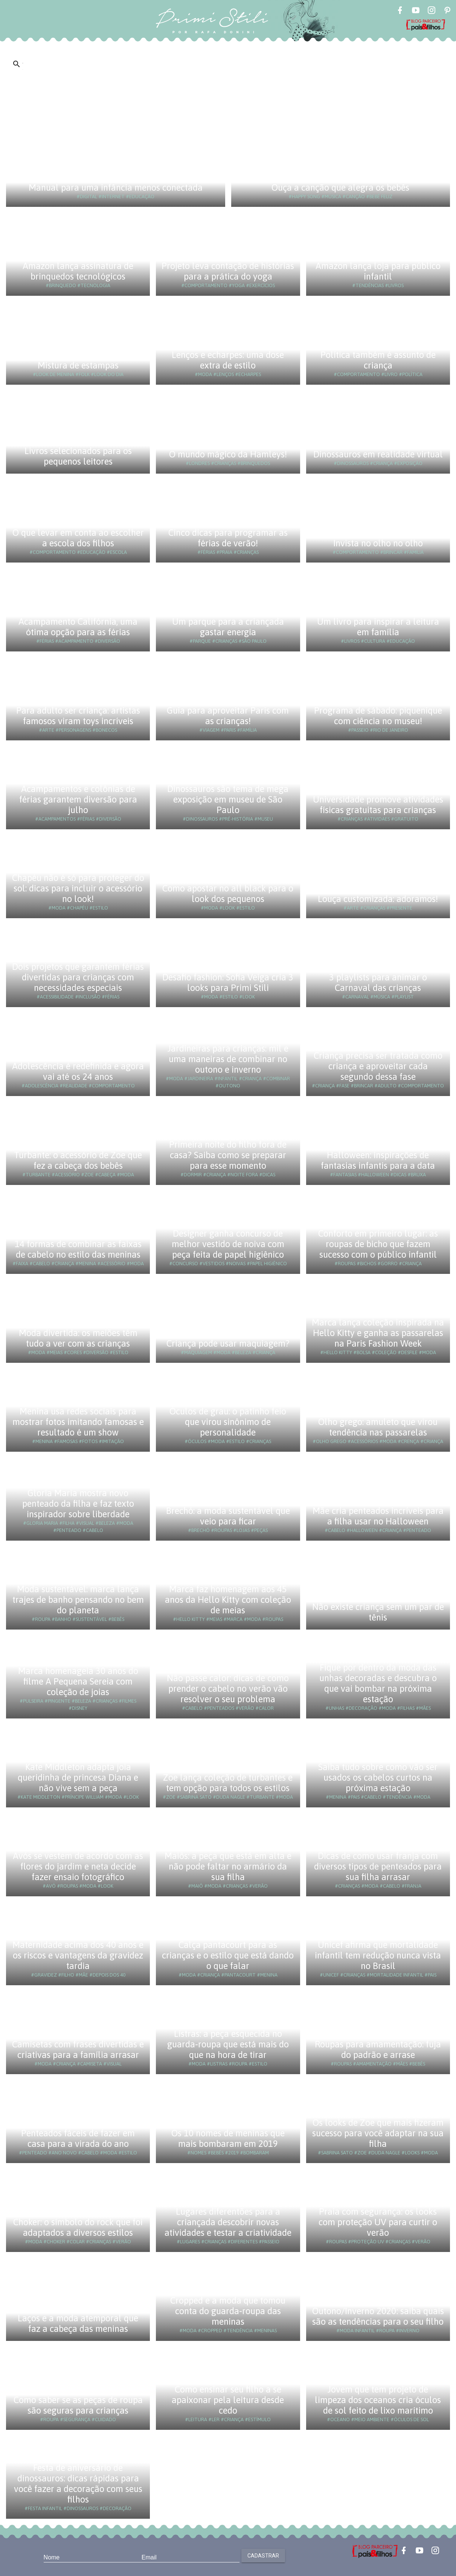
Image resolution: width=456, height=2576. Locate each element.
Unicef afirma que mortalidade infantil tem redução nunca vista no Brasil (378, 1955)
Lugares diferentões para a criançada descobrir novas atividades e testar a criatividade (228, 2222)
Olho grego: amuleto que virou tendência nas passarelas (378, 1427)
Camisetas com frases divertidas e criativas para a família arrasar (78, 2049)
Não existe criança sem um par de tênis (378, 1612)
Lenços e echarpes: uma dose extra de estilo (228, 360)
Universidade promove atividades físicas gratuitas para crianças (378, 804)
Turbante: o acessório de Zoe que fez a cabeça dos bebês (78, 1160)
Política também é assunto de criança (378, 360)
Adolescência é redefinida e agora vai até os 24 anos (78, 1071)
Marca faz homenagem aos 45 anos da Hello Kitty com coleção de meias (228, 1599)
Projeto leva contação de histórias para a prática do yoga (228, 271)
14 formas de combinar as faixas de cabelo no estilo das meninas (78, 1249)
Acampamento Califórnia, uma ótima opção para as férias (77, 626)
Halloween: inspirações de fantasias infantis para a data (378, 1160)
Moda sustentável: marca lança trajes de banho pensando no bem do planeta (78, 1599)
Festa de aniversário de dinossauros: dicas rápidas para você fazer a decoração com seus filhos (78, 2483)
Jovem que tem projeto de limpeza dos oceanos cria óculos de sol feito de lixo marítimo (378, 2399)
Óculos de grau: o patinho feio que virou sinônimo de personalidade (227, 1421)
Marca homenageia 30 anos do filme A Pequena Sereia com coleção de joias (78, 1681)
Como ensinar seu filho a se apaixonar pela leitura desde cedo (228, 2399)
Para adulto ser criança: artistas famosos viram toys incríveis (78, 715)
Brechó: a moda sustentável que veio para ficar (228, 1516)
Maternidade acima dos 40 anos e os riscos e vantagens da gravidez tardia (77, 1955)
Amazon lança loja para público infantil (378, 271)
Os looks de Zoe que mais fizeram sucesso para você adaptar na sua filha (378, 2133)
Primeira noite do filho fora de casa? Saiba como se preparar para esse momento (228, 1155)
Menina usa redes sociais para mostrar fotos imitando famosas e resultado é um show (78, 1421)
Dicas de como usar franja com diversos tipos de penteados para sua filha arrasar (378, 1866)
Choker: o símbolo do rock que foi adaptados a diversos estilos (78, 2227)
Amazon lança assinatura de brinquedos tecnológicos (78, 271)
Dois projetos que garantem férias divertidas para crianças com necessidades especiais (78, 977)
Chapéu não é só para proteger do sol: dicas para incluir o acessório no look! (78, 888)
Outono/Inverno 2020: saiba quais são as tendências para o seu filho (378, 2316)
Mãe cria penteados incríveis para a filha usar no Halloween (378, 1516)
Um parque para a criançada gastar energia (228, 626)
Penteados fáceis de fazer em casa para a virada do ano (78, 2138)
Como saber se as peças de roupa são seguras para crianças (78, 2405)
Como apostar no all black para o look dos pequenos (227, 893)
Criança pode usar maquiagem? (228, 1343)
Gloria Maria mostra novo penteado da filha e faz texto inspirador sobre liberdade (78, 1503)
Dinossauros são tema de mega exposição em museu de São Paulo (227, 799)
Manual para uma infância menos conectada (116, 187)
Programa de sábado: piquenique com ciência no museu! (378, 715)
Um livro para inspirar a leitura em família (378, 626)
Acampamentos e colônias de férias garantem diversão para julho (78, 799)
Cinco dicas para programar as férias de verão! (228, 537)
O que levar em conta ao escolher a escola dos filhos (78, 537)
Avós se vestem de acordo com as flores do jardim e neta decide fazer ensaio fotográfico (78, 1866)
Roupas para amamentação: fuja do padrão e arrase (378, 2049)
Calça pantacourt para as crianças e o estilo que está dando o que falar (228, 1955)
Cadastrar (263, 2556)
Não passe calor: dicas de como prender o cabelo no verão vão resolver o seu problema (228, 1688)
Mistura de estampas (78, 365)
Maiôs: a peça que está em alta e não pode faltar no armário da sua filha (228, 1866)
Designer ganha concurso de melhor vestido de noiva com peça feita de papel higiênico (228, 1244)
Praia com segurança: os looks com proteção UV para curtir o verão (378, 2222)
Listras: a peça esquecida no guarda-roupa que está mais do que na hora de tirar (228, 2044)
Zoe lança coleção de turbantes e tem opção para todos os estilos (228, 1782)
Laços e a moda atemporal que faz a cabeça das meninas (78, 2323)
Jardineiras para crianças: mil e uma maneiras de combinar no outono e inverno (228, 1059)
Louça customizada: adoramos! (378, 899)
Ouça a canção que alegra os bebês (340, 187)
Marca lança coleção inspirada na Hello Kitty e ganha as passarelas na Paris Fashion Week (378, 1332)
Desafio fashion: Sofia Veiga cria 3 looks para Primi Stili (227, 982)
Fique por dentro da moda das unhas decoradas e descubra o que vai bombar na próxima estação (378, 1683)
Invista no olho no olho (378, 543)
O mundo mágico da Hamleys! (228, 454)
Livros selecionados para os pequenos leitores (78, 456)
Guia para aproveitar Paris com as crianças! (228, 715)
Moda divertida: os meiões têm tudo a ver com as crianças (78, 1338)
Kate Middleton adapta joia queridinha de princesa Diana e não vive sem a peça (78, 1777)
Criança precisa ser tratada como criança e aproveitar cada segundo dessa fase (378, 1066)
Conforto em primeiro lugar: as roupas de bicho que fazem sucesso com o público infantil (378, 1244)
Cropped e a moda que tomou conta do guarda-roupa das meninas (227, 2311)
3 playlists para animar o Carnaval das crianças (378, 982)
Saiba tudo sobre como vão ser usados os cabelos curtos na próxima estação (378, 1777)
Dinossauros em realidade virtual (378, 454)
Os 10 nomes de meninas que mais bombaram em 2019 (228, 2138)
